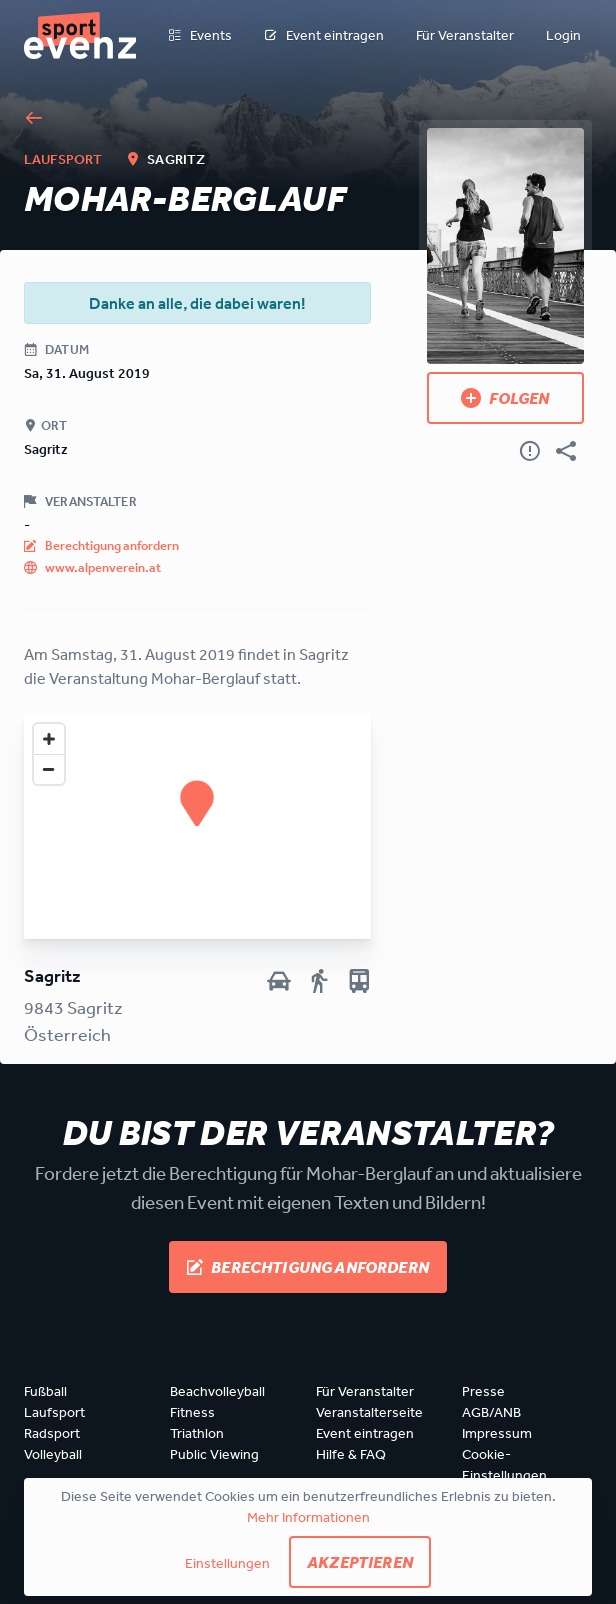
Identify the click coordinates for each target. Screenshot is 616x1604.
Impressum (497, 1433)
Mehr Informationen (308, 1517)
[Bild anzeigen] (505, 246)
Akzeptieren (360, 1562)
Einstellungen (227, 1563)
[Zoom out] (49, 769)
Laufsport (54, 1412)
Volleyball (53, 1454)
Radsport (52, 1433)
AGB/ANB (491, 1412)
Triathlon (197, 1433)
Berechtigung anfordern (308, 1267)
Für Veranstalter (465, 35)
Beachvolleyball (217, 1391)
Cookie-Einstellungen (504, 1464)
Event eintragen (324, 35)
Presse (483, 1391)
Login (563, 35)
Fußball (45, 1391)
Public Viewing (214, 1454)
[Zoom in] (49, 739)
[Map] (197, 826)
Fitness (192, 1412)
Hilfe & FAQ (351, 1454)
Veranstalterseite (369, 1412)
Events (200, 35)
